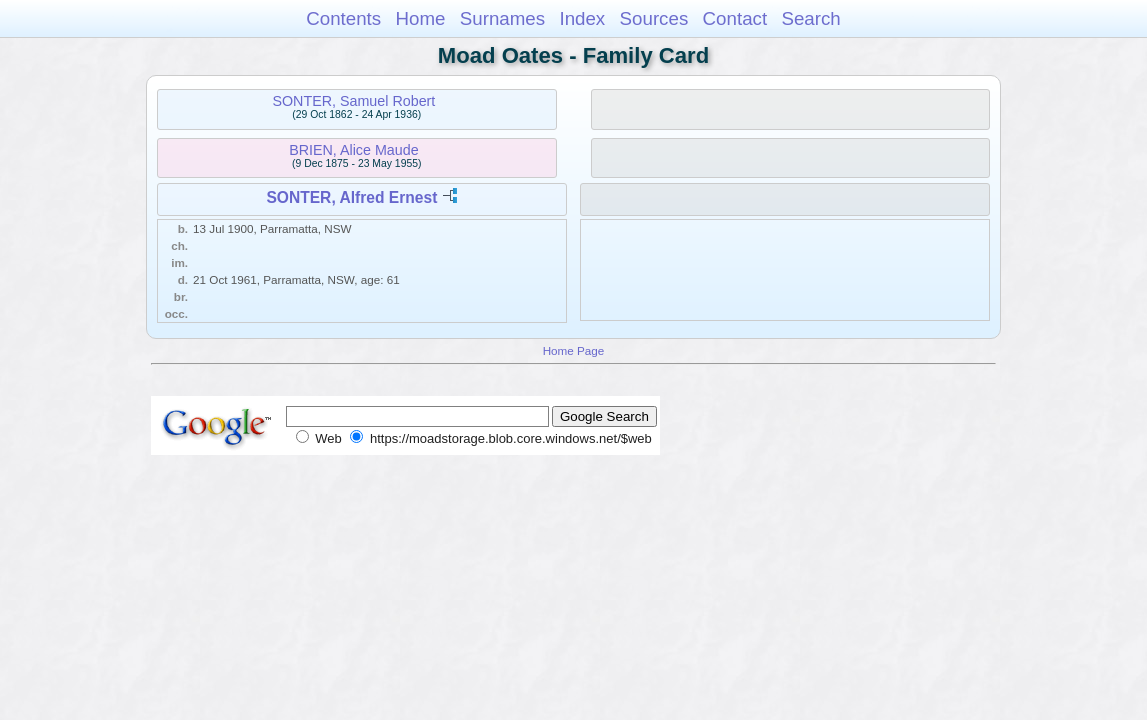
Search (810, 18)
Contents (343, 18)
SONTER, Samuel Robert (353, 101)
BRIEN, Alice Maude (354, 150)
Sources (654, 18)
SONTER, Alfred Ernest (351, 197)
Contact (735, 18)
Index (582, 18)
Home (420, 18)
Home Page (574, 350)
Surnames (502, 18)
